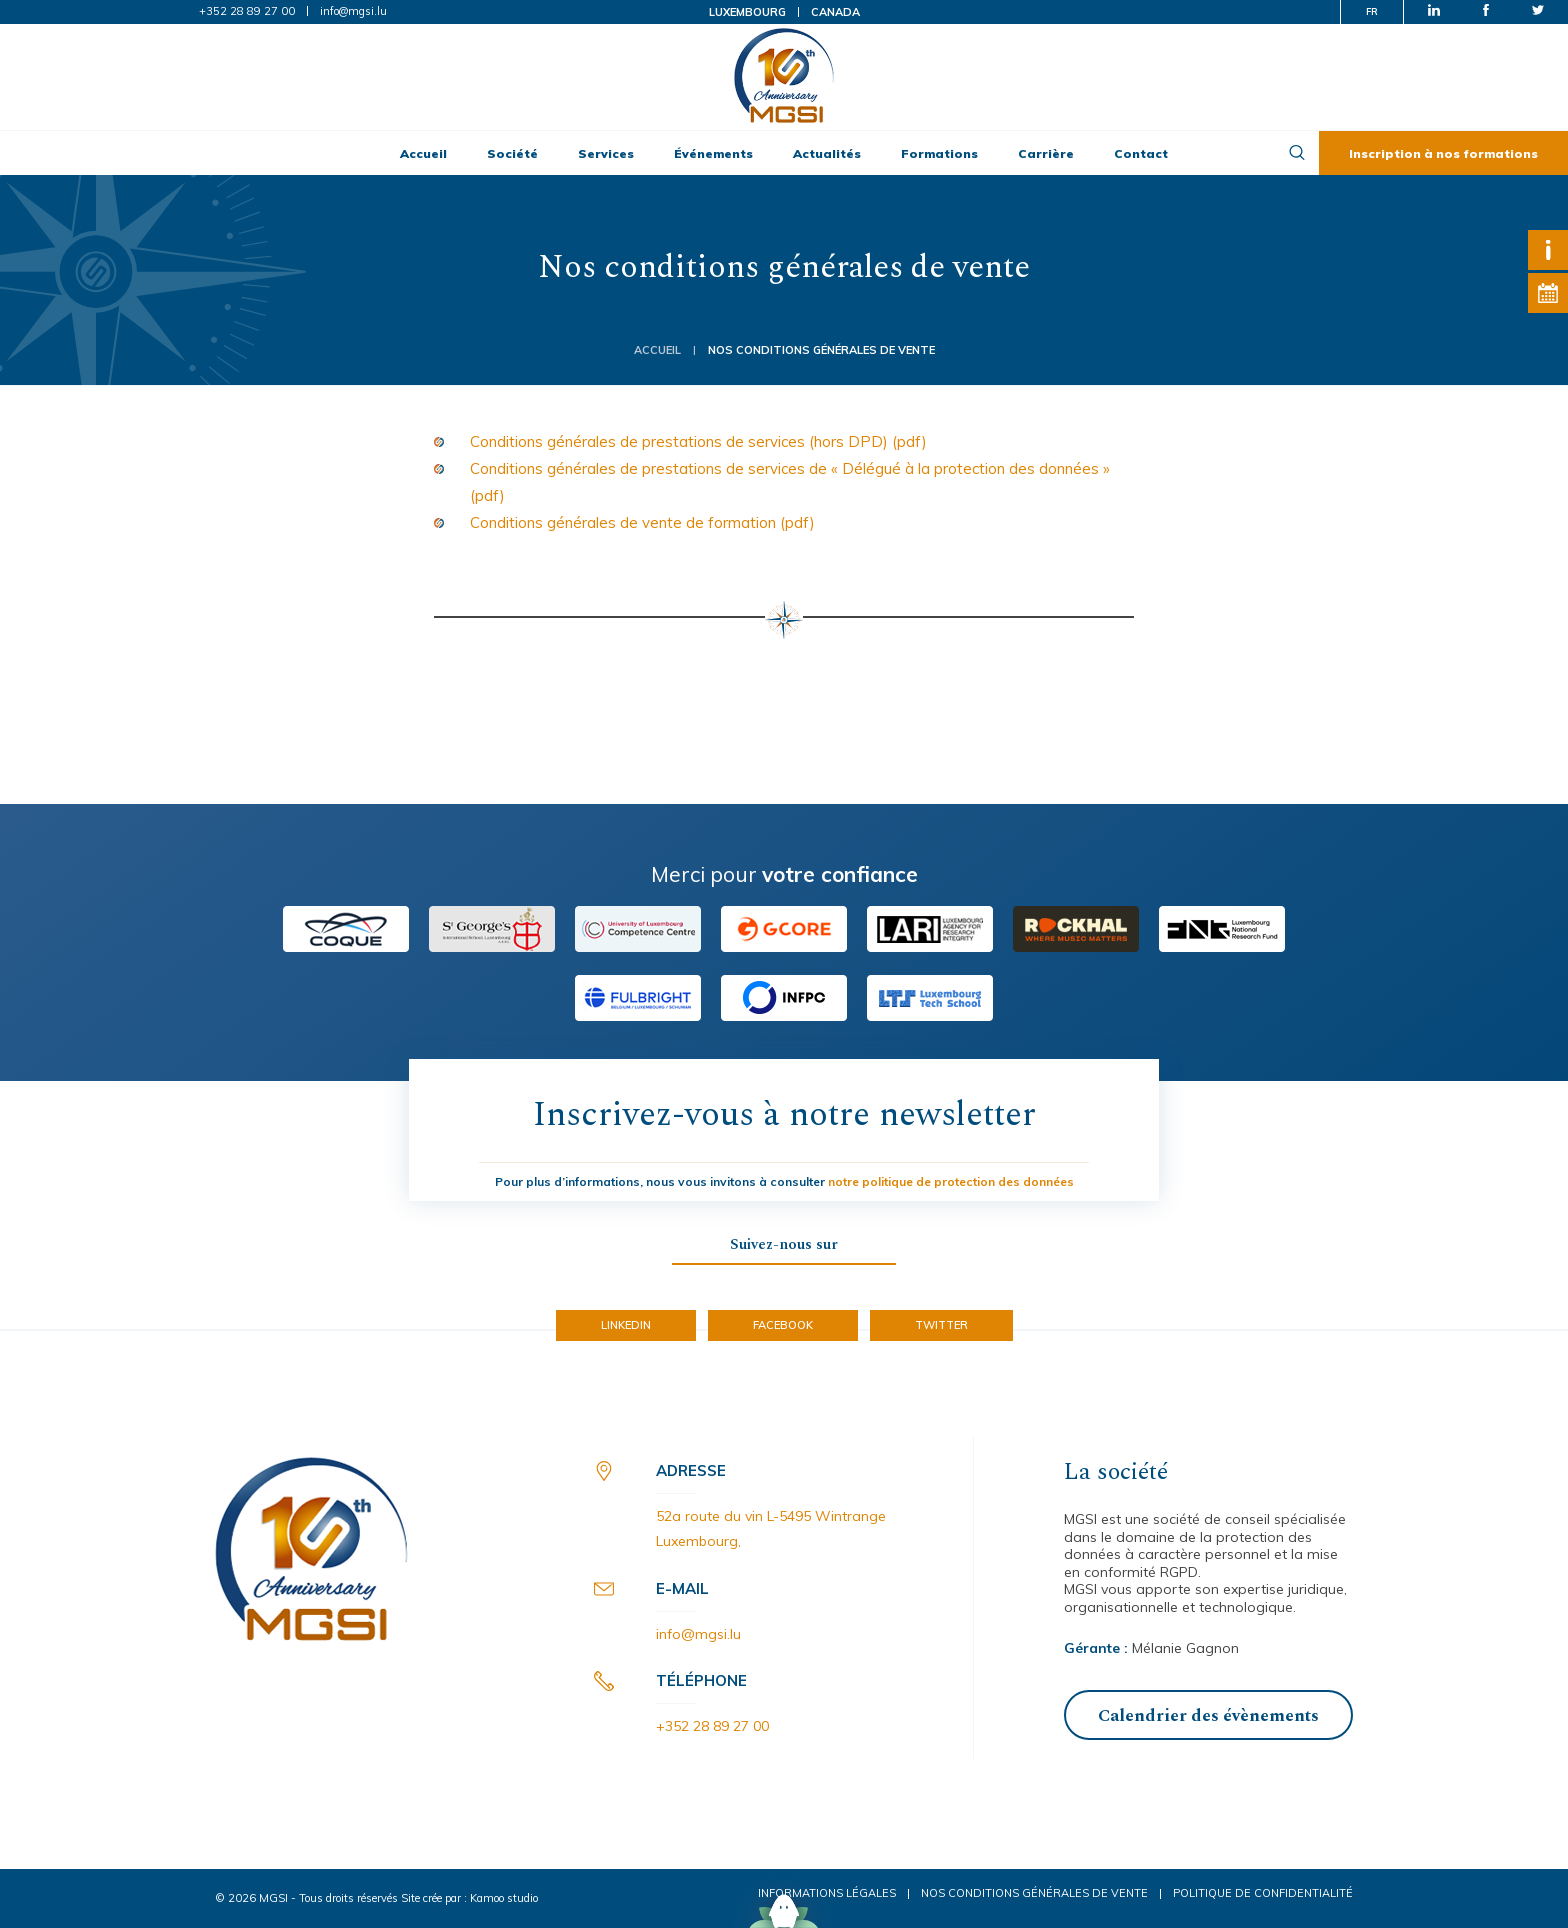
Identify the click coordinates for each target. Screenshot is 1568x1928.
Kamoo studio (504, 1898)
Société (512, 153)
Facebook (783, 1325)
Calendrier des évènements (1208, 1716)
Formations (939, 153)
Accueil (423, 153)
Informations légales (827, 1893)
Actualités (827, 153)
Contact (1141, 153)
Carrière (1046, 153)
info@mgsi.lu (353, 11)
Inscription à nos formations (1443, 153)
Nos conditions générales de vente (1034, 1893)
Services (606, 153)
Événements (713, 153)
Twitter (941, 1325)
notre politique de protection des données (951, 1181)
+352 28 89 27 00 (247, 11)
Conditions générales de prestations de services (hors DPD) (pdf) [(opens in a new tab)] (698, 441)
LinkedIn (626, 1325)
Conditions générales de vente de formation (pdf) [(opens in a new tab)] (642, 522)
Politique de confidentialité (1263, 1893)
